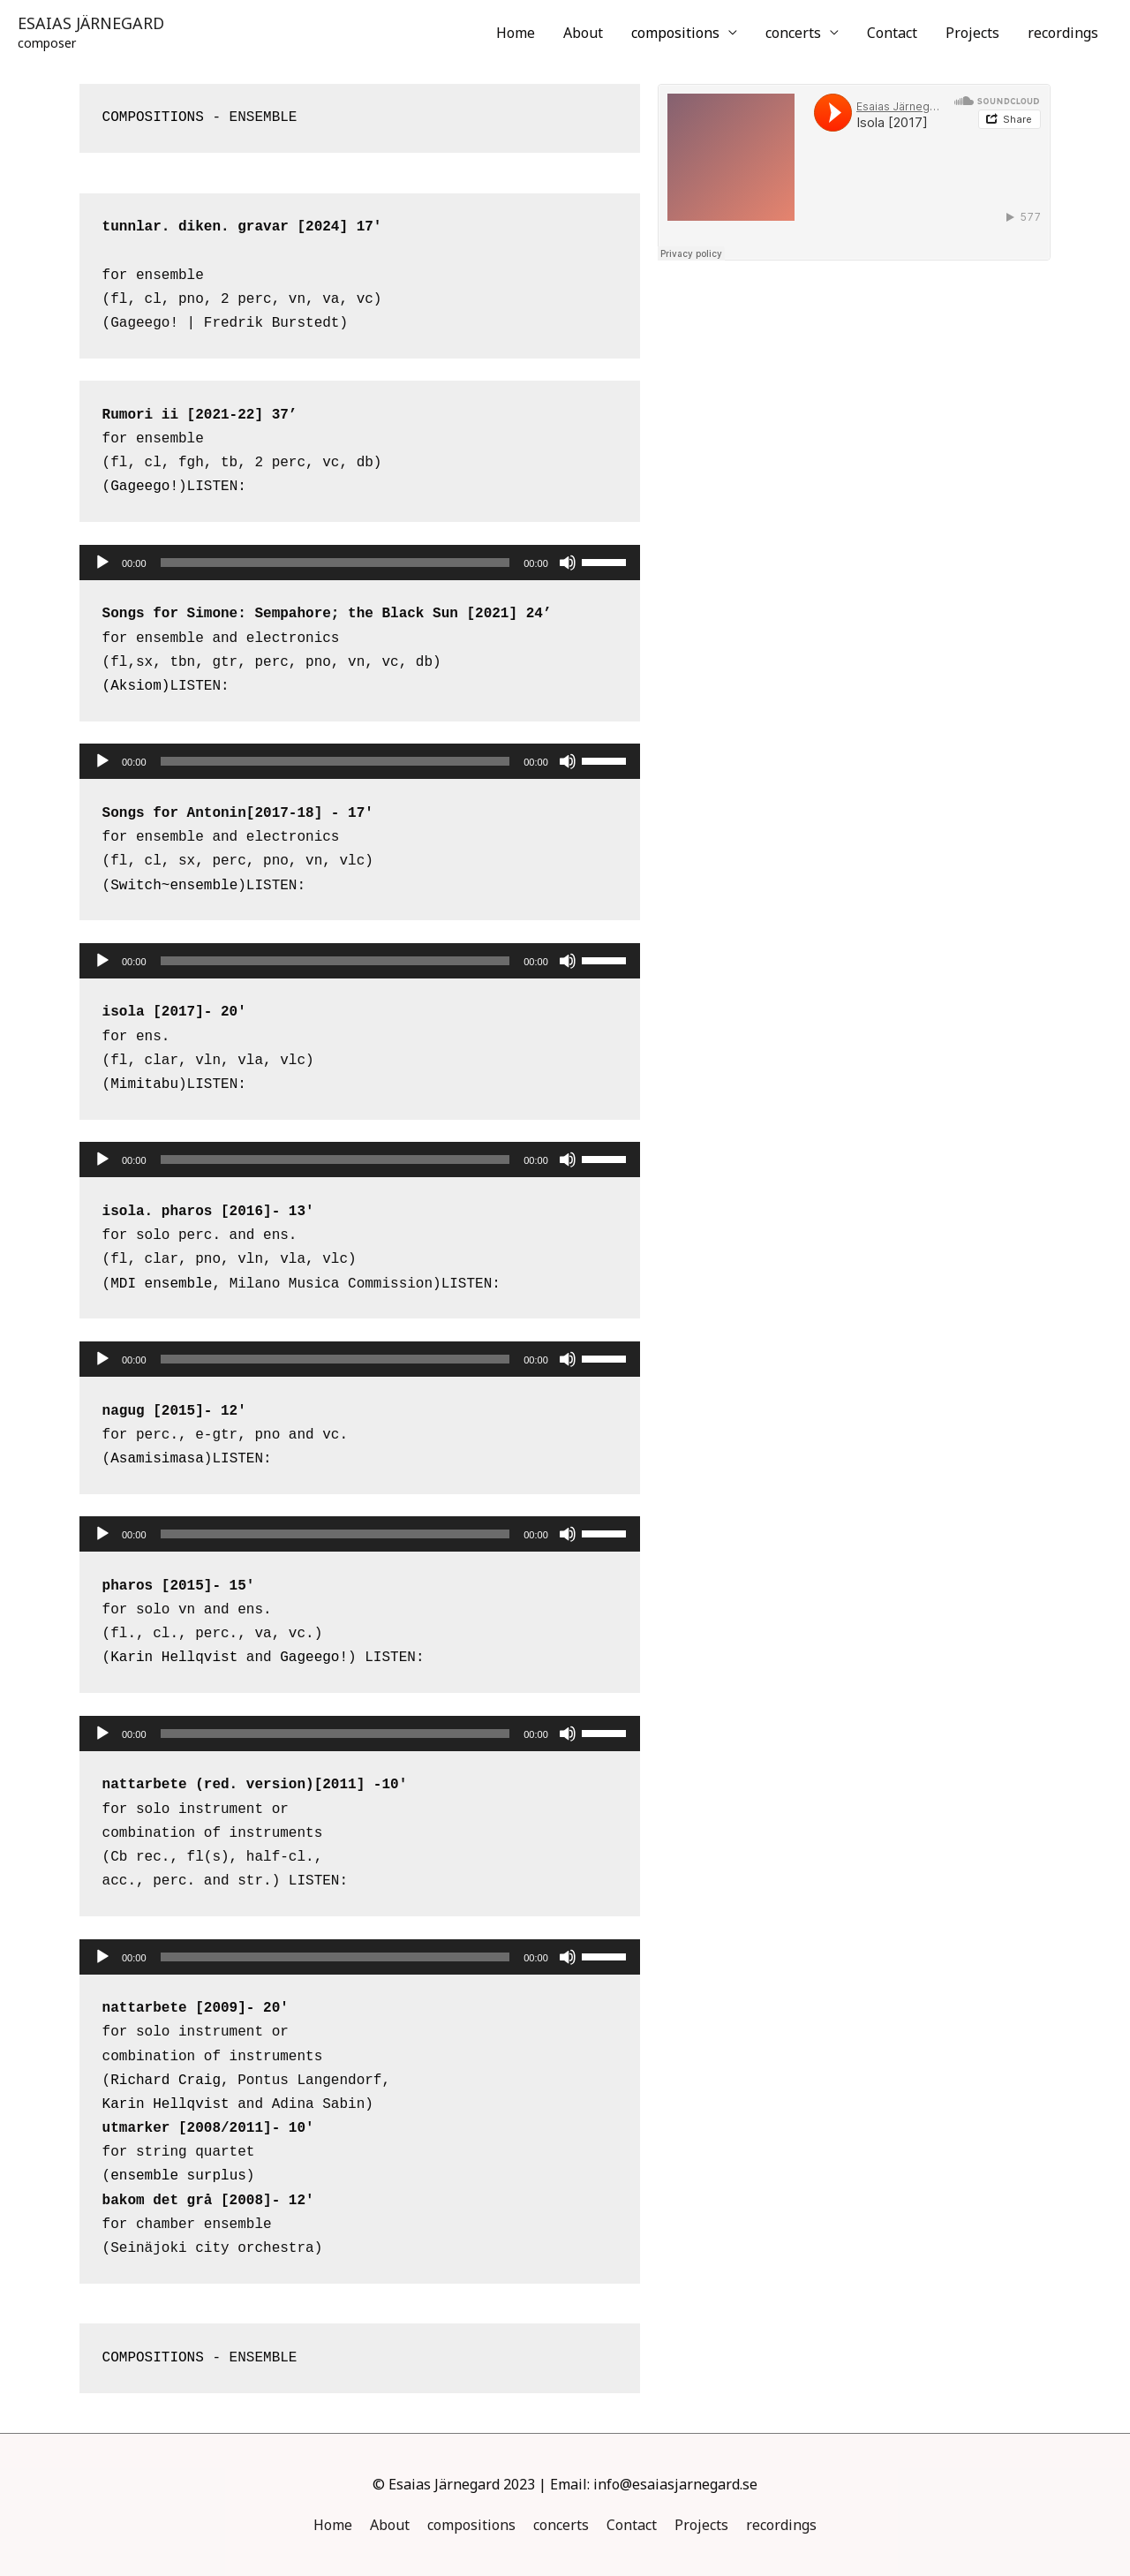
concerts (793, 32)
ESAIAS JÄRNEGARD (91, 23)
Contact (892, 32)
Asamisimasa (157, 1459)
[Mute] (567, 562)
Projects (972, 32)
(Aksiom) (136, 686)
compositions (675, 32)
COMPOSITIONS (153, 117)
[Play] (102, 562)
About (583, 32)
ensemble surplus (178, 2176)
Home (515, 32)
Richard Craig (165, 2081)
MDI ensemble (161, 1284)
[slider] (335, 562)
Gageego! (144, 487)
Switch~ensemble (173, 886)
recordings (1063, 32)
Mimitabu (144, 1084)
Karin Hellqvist (173, 1658)
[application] (359, 562)
